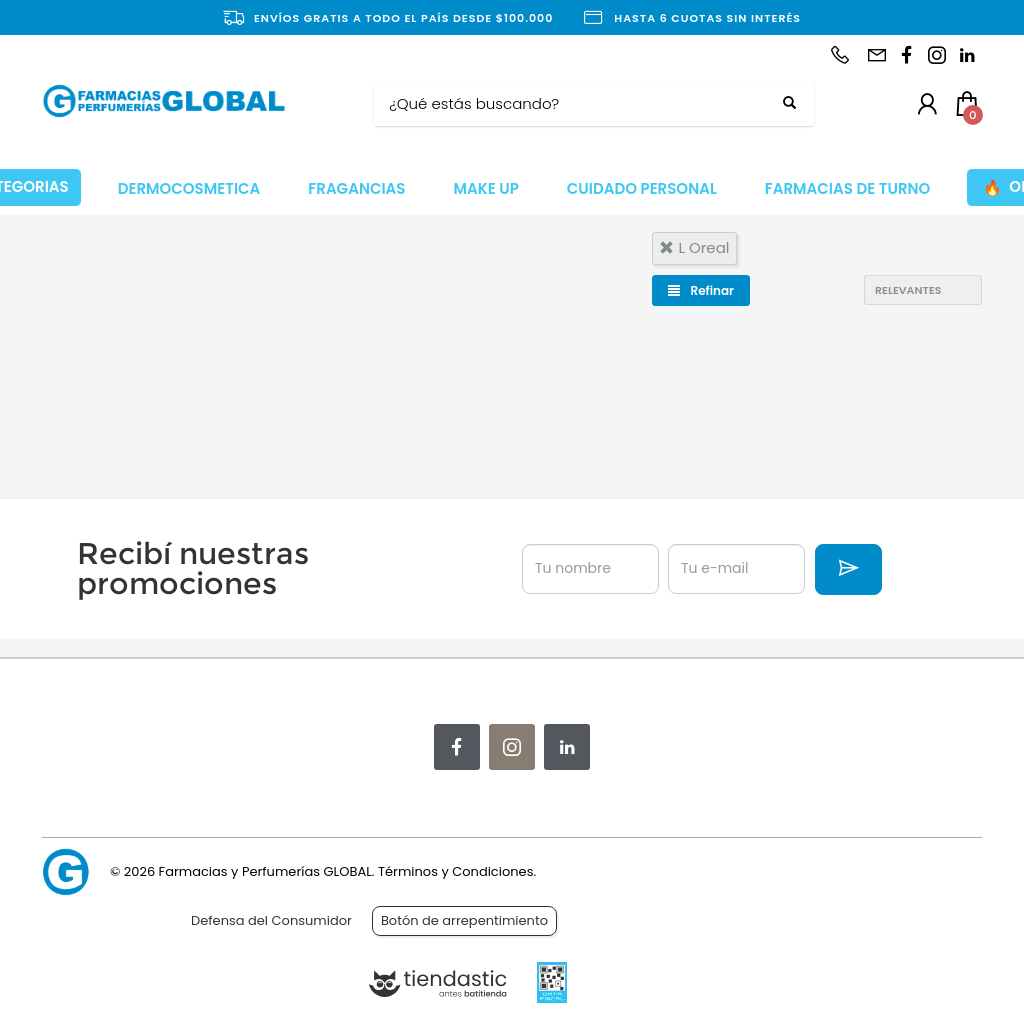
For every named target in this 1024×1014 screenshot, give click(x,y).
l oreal (694, 247)
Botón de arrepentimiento (464, 920)
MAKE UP (485, 188)
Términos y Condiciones (455, 871)
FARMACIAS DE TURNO (848, 188)
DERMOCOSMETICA (189, 188)
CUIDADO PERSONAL (642, 188)
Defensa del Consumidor (271, 920)
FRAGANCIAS (356, 188)
